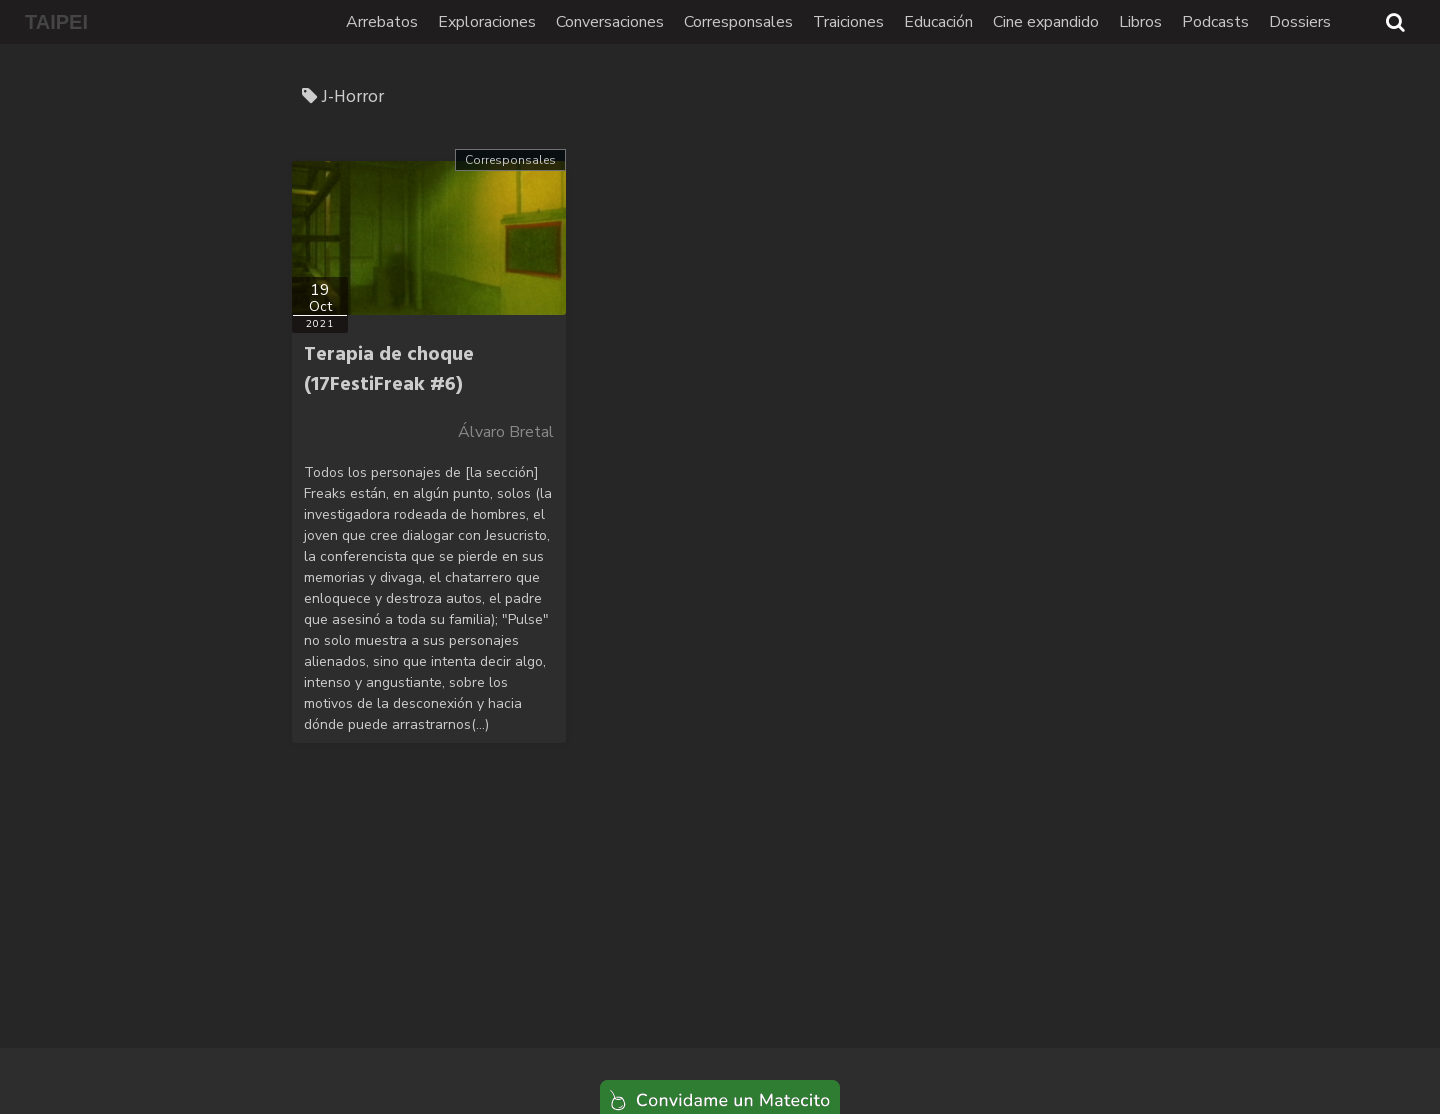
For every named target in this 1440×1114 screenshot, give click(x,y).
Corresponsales (738, 22)
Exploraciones (487, 22)
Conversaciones (610, 22)
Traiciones (848, 22)
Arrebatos (382, 22)
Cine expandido (1046, 22)
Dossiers (1300, 22)
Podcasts (1215, 22)
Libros (1140, 22)
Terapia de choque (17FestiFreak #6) (389, 370)
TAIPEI (56, 22)
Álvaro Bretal (506, 432)
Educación (938, 22)
